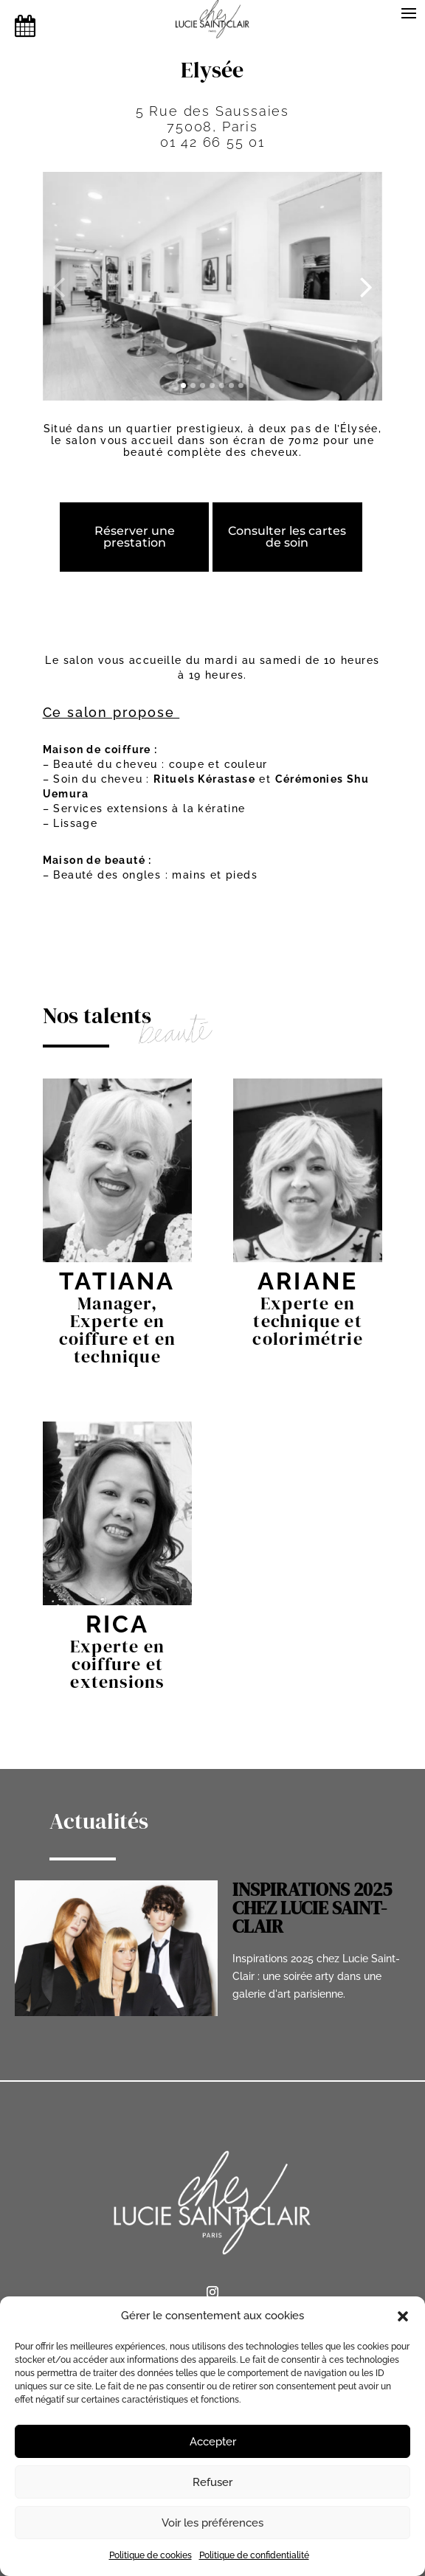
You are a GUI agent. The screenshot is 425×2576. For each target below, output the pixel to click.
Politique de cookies (150, 2555)
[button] (402, 2316)
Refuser (212, 2482)
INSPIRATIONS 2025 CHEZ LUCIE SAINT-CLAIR (312, 1908)
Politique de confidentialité (254, 2555)
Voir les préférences (212, 2523)
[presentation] (58, 286)
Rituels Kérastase (204, 779)
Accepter (213, 2441)
